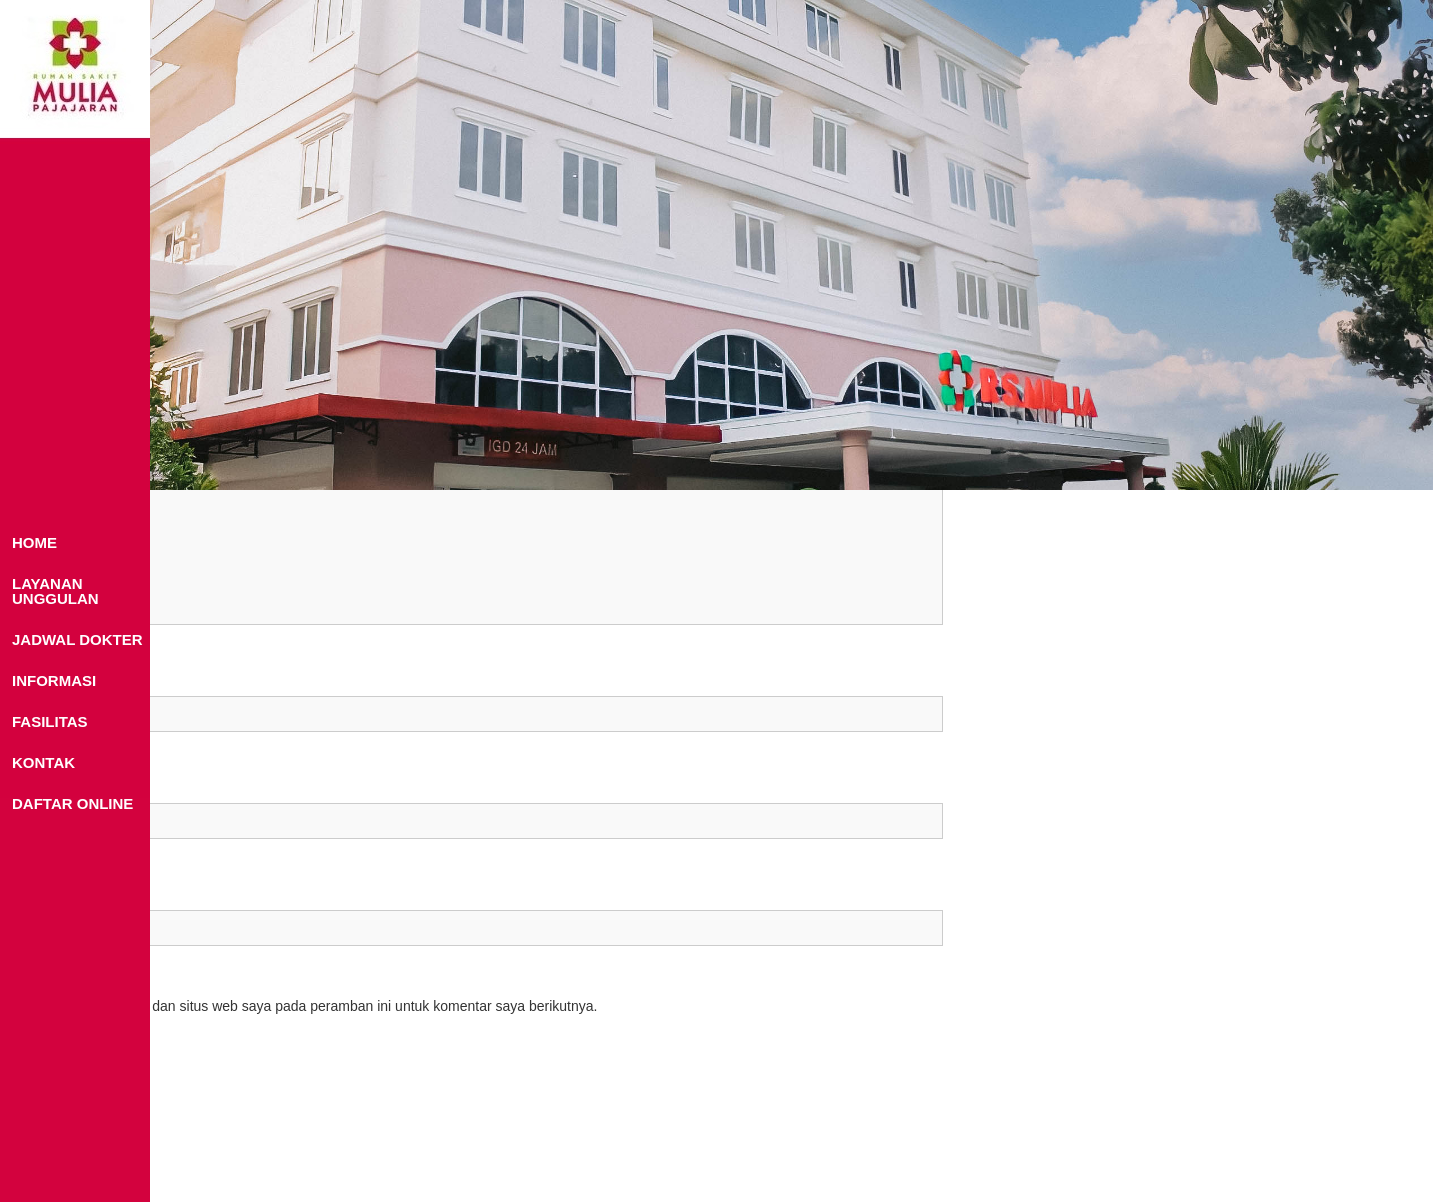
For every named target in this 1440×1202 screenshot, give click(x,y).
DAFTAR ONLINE (72, 803)
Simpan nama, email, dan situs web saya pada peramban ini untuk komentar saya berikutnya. (307, 1006)
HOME (34, 542)
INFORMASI (54, 680)
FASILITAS (50, 721)
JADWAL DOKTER (77, 639)
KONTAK (43, 762)
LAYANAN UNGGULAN (55, 591)
